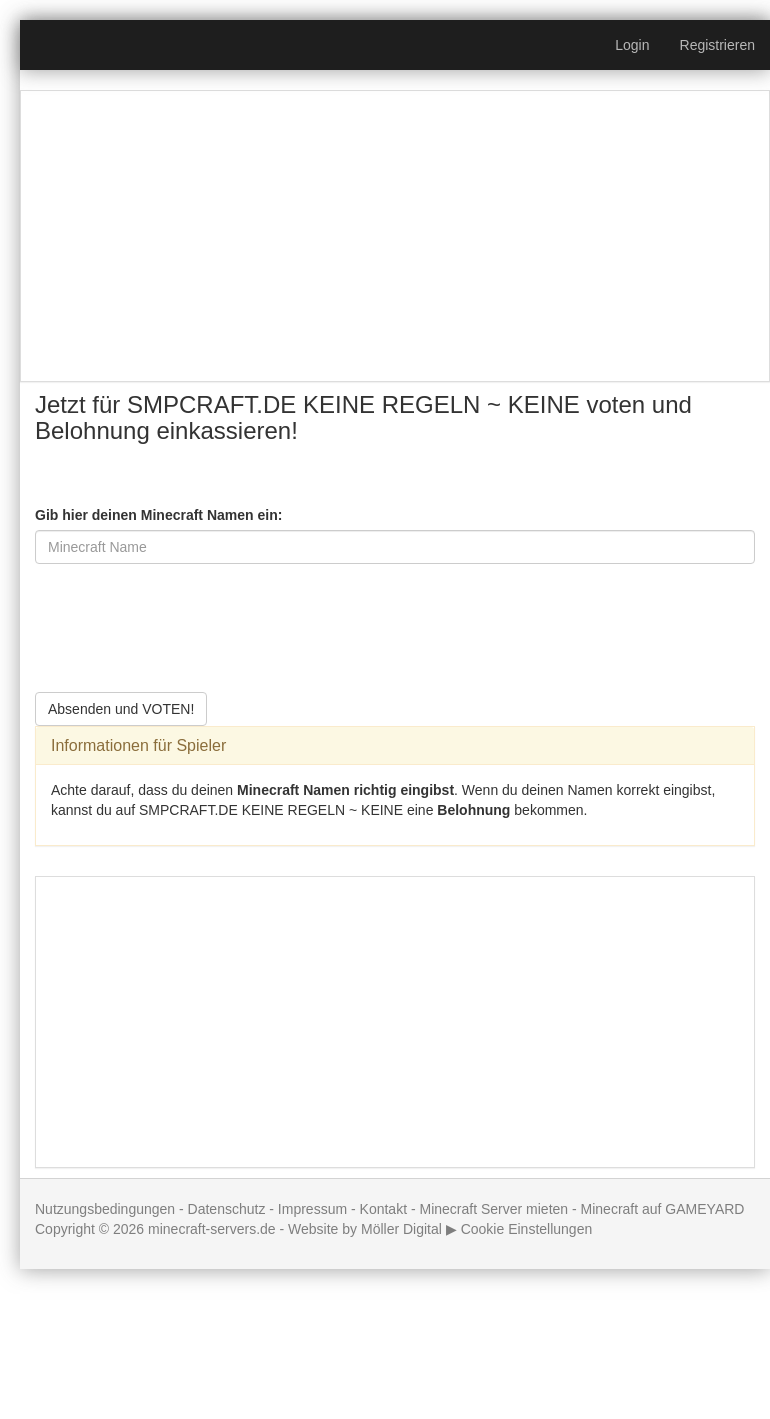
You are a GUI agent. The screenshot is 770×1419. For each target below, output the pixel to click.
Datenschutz (227, 1209)
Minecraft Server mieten (493, 1209)
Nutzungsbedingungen (105, 1209)
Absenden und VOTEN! (121, 709)
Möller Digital (401, 1229)
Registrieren (717, 45)
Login (632, 45)
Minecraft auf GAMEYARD (663, 1209)
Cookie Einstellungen (527, 1229)
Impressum (312, 1209)
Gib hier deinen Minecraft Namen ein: (158, 515)
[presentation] (187, 618)
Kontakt (383, 1209)
